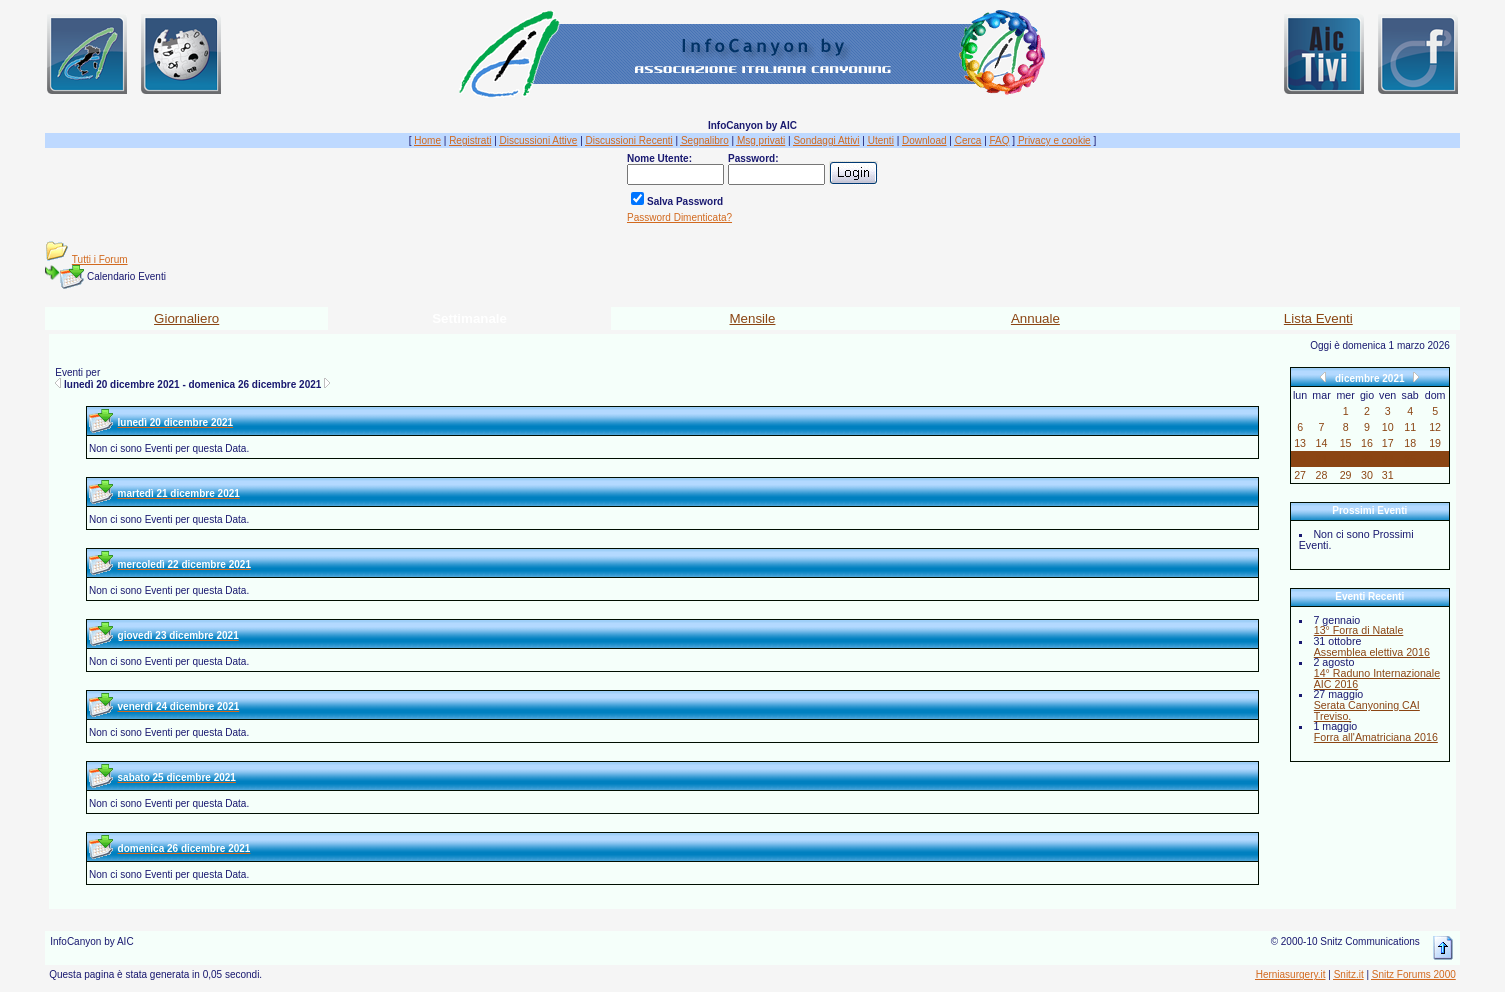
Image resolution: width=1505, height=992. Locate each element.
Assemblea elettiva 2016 (1372, 652)
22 (1346, 459)
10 (1388, 427)
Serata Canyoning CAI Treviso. (1367, 710)
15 (1346, 443)
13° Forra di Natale (1359, 630)
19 (1435, 443)
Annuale (1035, 318)
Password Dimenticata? (679, 217)
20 (1300, 459)
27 (1300, 475)
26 (1435, 459)
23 (1367, 459)
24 (1388, 459)
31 (1388, 475)
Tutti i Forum (100, 259)
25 (1410, 459)
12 (1435, 427)
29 (1346, 475)
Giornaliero (186, 318)
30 (1367, 475)
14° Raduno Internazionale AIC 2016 (1377, 678)
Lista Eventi (1318, 318)
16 (1367, 443)
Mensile (753, 318)
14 (1322, 443)
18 (1410, 443)
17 (1388, 443)
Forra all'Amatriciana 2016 (1376, 737)
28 (1322, 475)
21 (1322, 459)
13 (1300, 443)
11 (1410, 427)
